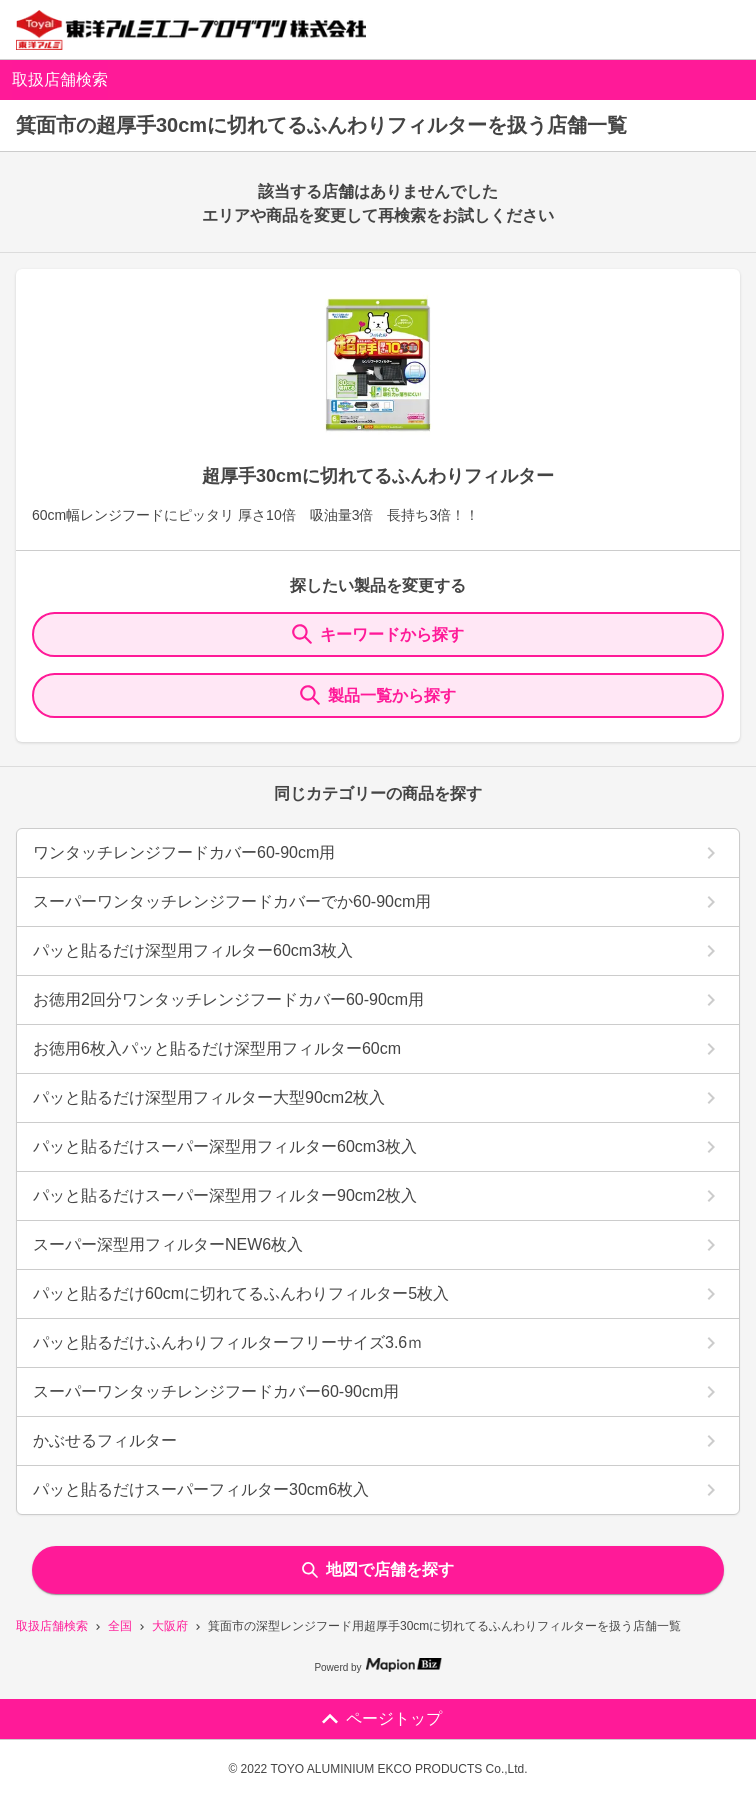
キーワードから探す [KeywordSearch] (378, 634)
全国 (120, 1626)
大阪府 (170, 1626)
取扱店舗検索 (52, 1626)
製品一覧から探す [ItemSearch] (378, 695)
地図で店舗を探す (378, 1569)
